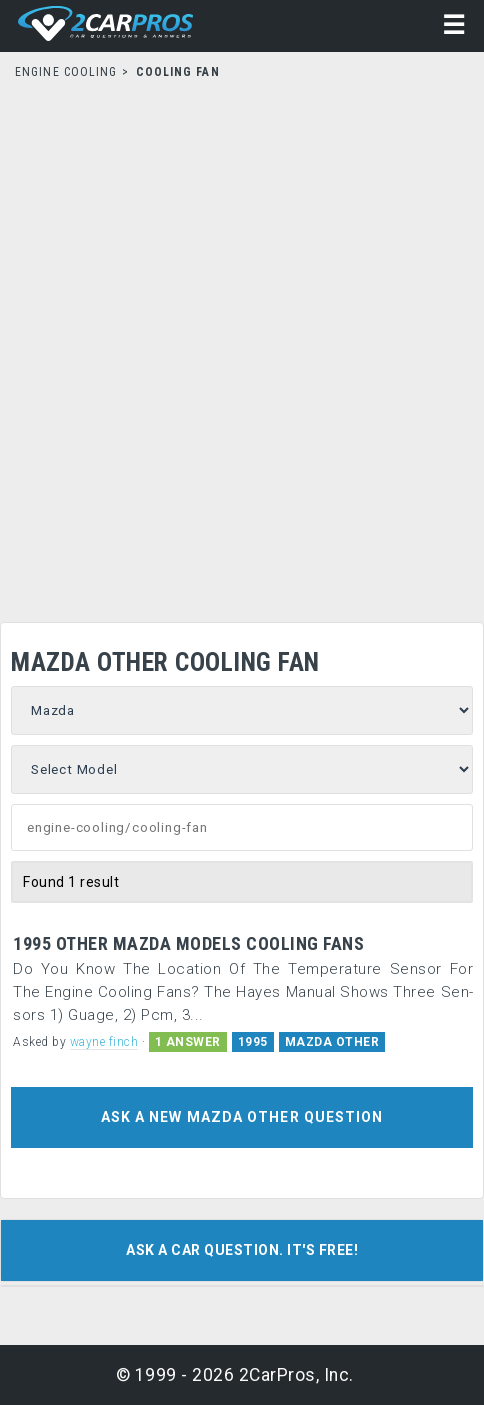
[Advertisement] (242, 345)
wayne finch (104, 1042)
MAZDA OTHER (332, 1042)
